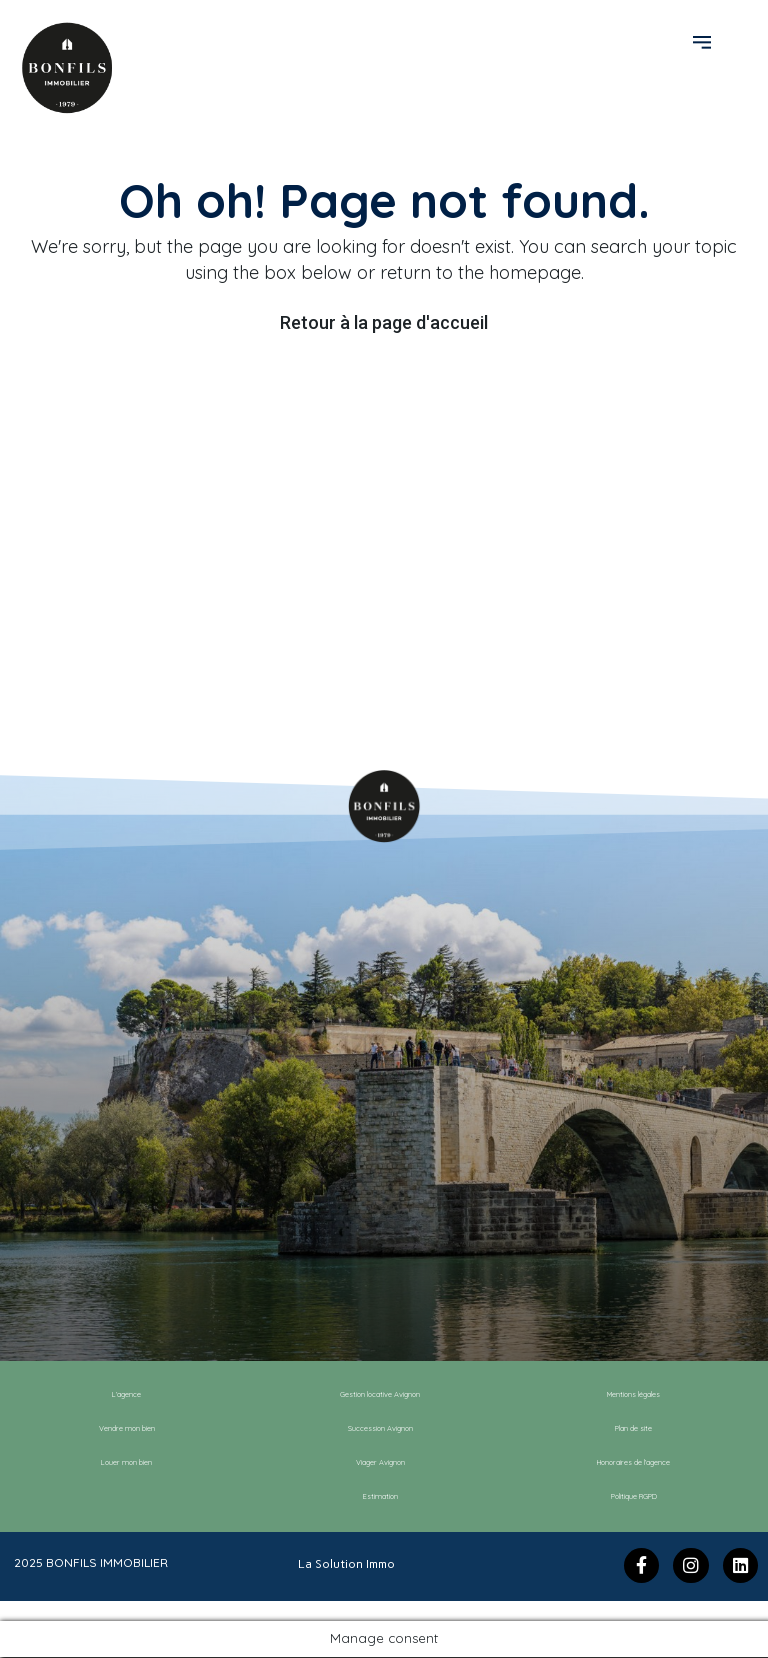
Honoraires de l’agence (633, 1463)
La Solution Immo (346, 1563)
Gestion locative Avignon (380, 1395)
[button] (704, 41)
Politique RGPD (634, 1497)
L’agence (126, 1395)
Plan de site (634, 1429)
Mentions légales (633, 1395)
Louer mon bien (126, 1463)
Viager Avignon (380, 1463)
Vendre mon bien (127, 1429)
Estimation (380, 1497)
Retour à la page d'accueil (384, 322)
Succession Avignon (380, 1429)
